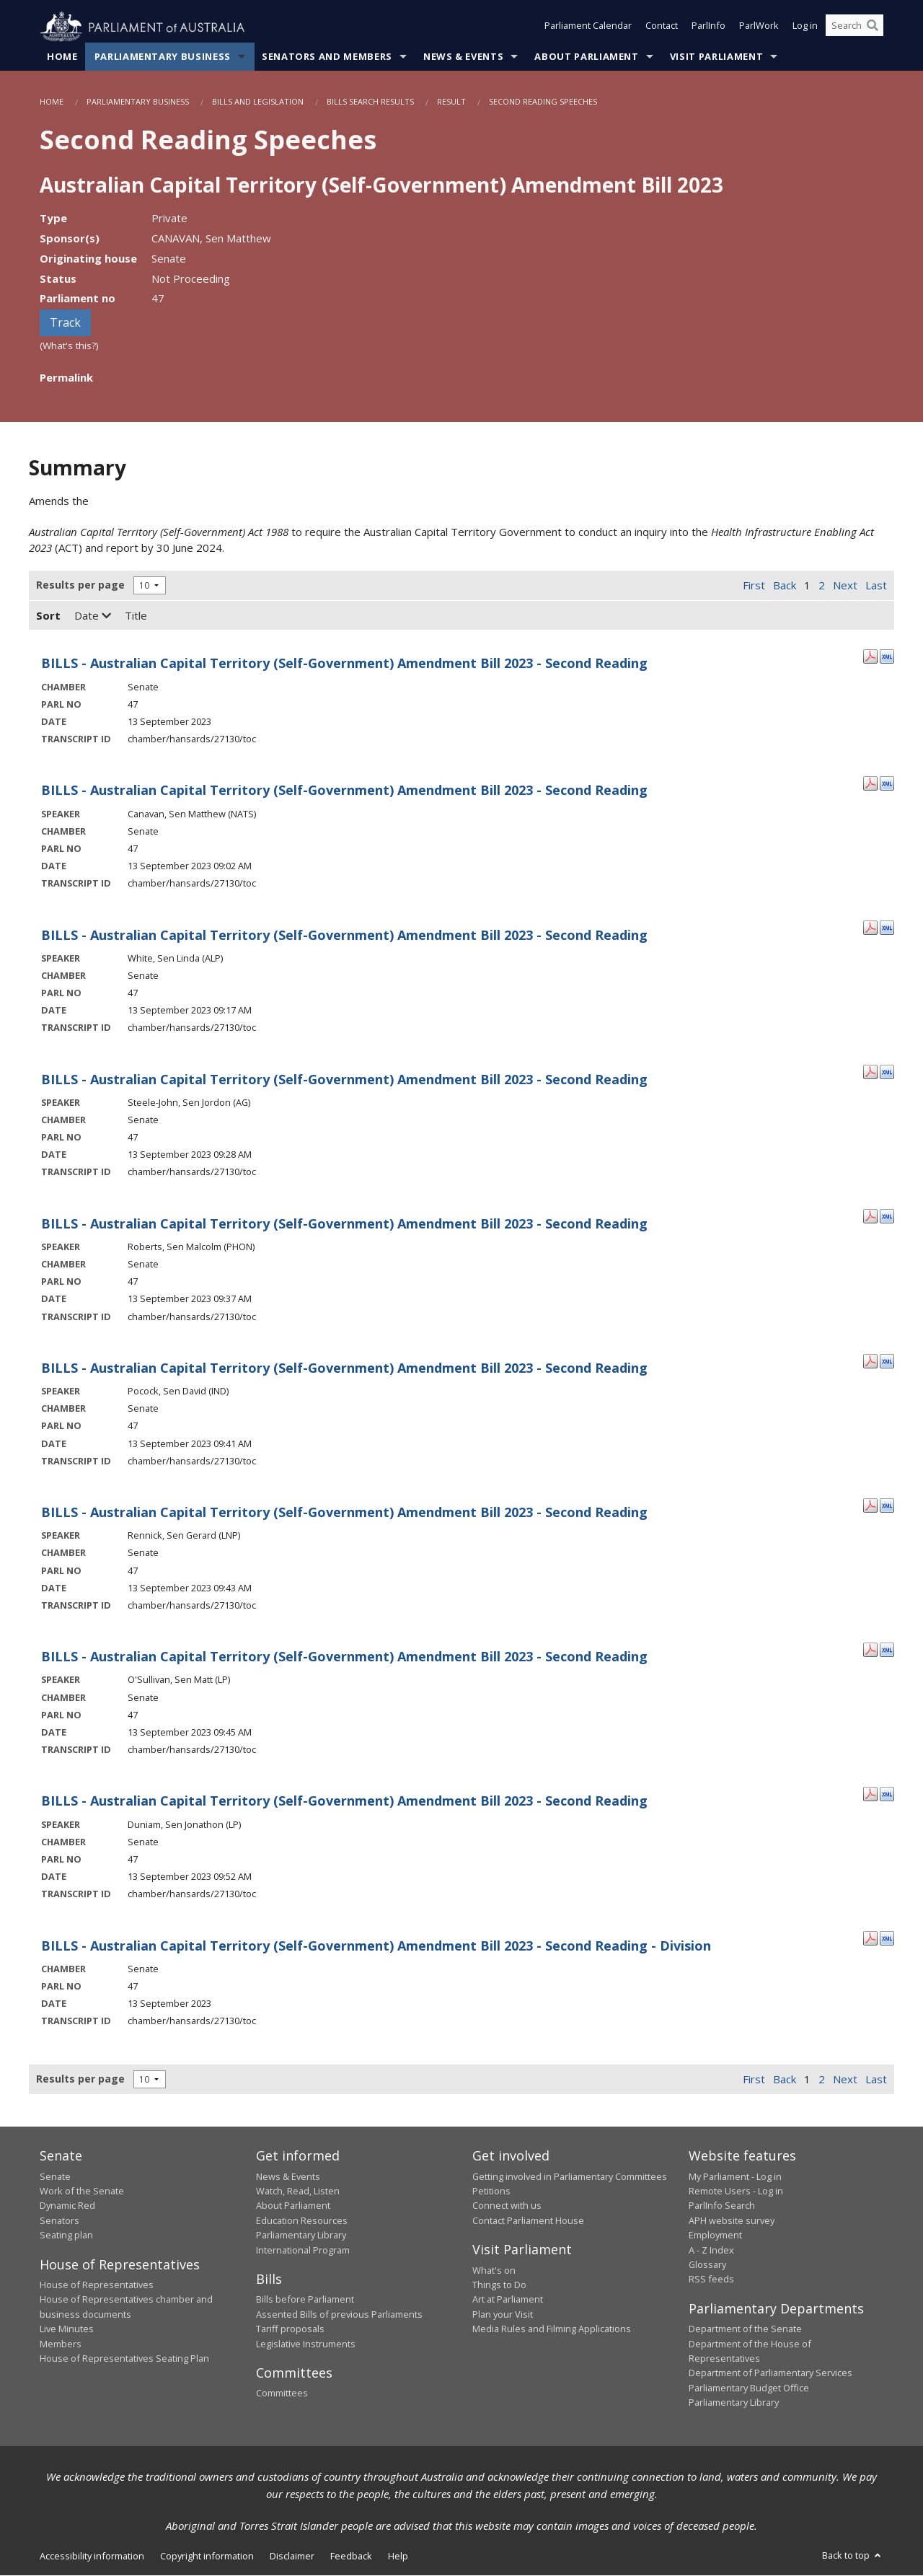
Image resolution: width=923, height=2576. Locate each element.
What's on (494, 2270)
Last (876, 586)
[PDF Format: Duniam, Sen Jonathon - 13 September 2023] (870, 1793)
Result (451, 102)
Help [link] (398, 2555)
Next (845, 586)
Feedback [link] (351, 2555)
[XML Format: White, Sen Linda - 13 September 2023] (887, 926)
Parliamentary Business (162, 56)
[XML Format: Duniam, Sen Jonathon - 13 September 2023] (887, 1793)
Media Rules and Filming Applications (551, 2329)
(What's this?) (69, 346)
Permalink (66, 377)
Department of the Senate (745, 2329)
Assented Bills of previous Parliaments (339, 2314)
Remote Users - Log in (736, 2191)
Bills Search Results (370, 102)
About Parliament (586, 56)
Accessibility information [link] (92, 2555)
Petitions (491, 2191)
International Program (303, 2249)
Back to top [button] (852, 2555)
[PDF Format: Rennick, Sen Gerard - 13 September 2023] (870, 1504)
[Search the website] (854, 27)
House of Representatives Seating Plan (124, 2358)
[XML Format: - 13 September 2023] (887, 655)
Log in (805, 27)
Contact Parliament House (528, 2220)
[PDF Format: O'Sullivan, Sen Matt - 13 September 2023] (870, 1649)
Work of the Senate (82, 2191)
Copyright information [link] (207, 2555)
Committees (282, 2393)
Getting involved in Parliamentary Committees (569, 2176)
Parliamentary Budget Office (749, 2387)
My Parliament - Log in (735, 2176)
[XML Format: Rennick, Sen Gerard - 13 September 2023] (887, 1504)
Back (784, 586)
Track (65, 323)
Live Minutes (67, 2329)
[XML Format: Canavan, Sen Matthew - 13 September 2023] (887, 782)
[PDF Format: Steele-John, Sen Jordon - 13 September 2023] (870, 1071)
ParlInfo (708, 27)
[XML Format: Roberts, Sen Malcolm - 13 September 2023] (887, 1216)
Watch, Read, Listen (298, 2191)
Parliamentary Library (301, 2235)
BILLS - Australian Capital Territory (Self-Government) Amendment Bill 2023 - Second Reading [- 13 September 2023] (344, 663)
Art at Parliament (507, 2299)
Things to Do (499, 2285)
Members (60, 2343)
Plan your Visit (502, 2314)
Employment (715, 2235)
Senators (59, 2220)
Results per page (80, 585)
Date (92, 616)
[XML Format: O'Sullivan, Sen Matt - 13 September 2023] (887, 1649)
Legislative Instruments (305, 2343)
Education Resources (302, 2220)
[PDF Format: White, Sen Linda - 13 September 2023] (870, 926)
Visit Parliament (716, 56)
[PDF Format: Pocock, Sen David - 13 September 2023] (870, 1360)
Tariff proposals (290, 2329)
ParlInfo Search (722, 2205)
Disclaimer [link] (292, 2555)
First (754, 586)
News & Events (463, 56)
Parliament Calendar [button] (588, 27)
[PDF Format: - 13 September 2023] (870, 655)
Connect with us (507, 2205)
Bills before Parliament (305, 2299)
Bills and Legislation (258, 102)
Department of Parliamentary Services (770, 2373)
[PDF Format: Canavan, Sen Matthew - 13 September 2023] (870, 782)
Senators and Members (327, 56)
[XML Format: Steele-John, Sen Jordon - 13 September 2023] (887, 1071)
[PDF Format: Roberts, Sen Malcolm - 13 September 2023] (870, 1216)
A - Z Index (711, 2249)
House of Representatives (97, 2285)
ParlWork (759, 27)
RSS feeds (711, 2279)
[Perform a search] (872, 27)
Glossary (707, 2265)
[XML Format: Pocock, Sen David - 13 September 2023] (887, 1360)
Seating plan (66, 2235)
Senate (55, 2176)
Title (136, 616)
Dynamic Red (67, 2205)
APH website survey (731, 2220)
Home (62, 56)
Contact (661, 27)
